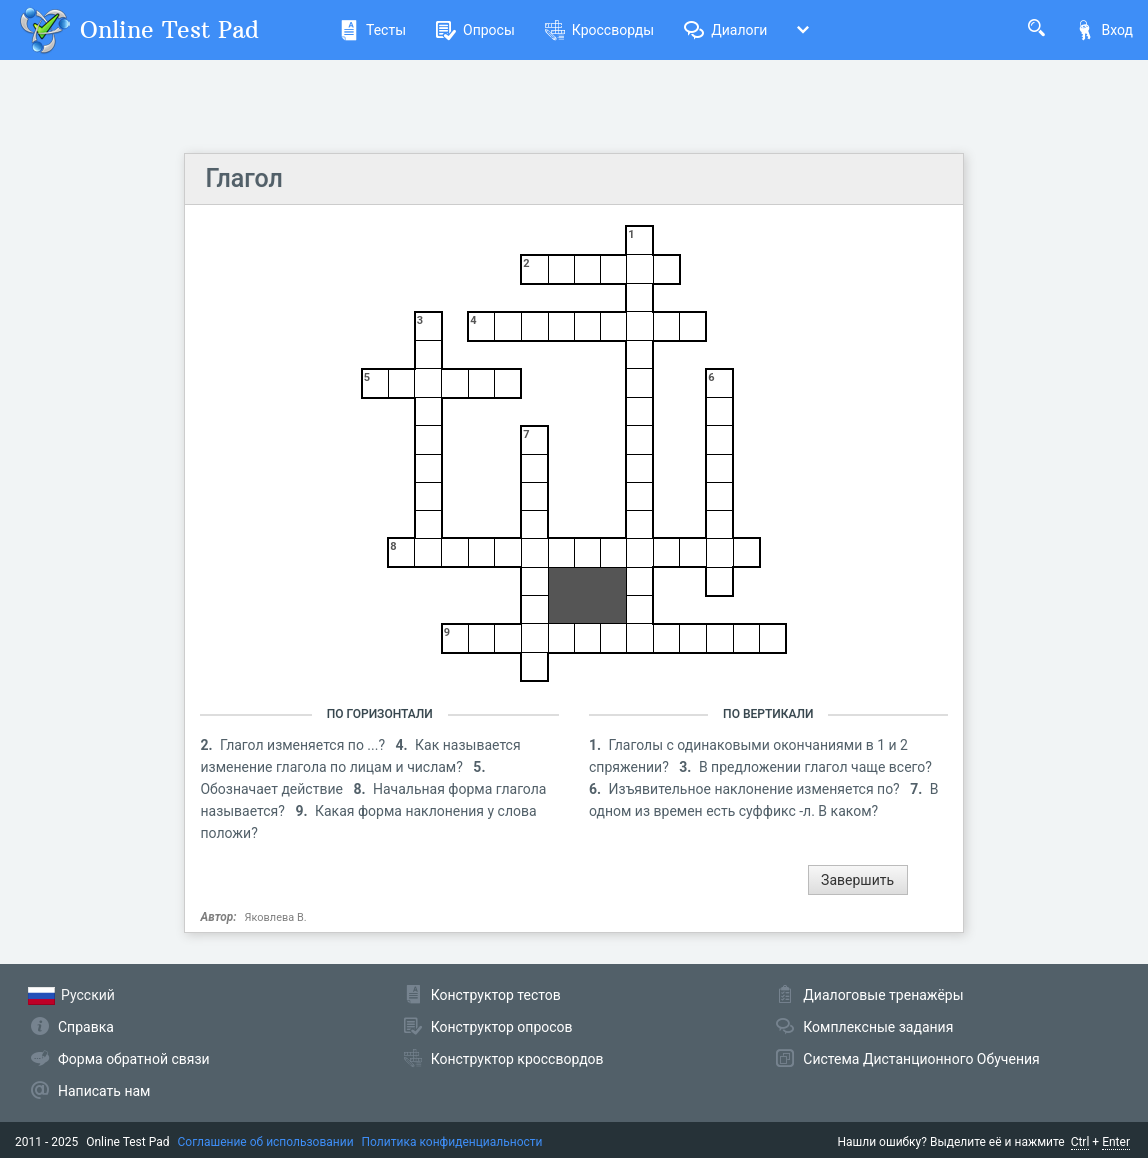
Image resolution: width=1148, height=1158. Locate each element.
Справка (86, 1027)
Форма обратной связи (134, 1059)
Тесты (372, 30)
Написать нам (104, 1091)
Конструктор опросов (502, 1027)
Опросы (475, 30)
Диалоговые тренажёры (883, 995)
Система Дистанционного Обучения (921, 1059)
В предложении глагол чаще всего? (815, 767)
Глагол (243, 178)
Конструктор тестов (496, 995)
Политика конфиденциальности (452, 1142)
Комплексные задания (878, 1027)
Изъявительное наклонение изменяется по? (756, 789)
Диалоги (725, 30)
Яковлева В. (276, 917)
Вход (1104, 30)
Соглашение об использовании (266, 1142)
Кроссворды (599, 30)
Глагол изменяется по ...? (304, 745)
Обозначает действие (273, 789)
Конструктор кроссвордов (517, 1059)
